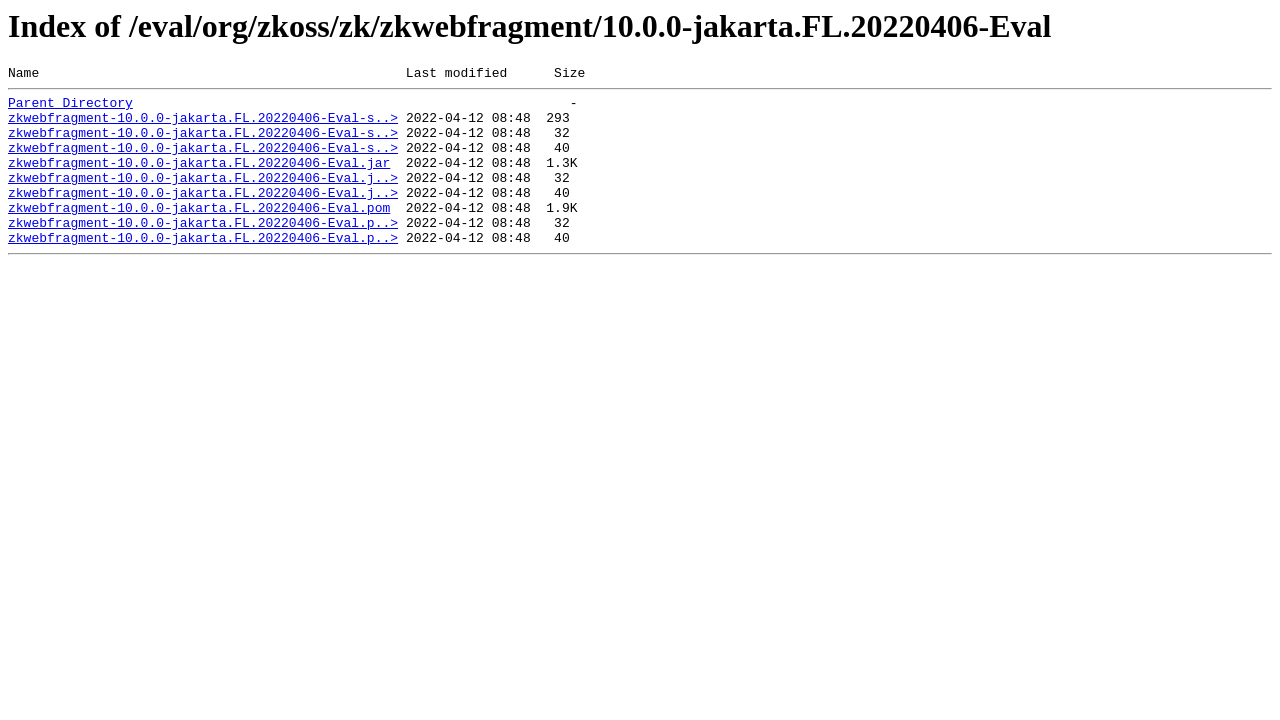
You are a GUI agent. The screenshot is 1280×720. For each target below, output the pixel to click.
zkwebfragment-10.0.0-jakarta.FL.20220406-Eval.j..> (203, 198)
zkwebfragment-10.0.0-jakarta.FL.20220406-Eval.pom (199, 234)
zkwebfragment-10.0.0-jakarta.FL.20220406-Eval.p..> (203, 252)
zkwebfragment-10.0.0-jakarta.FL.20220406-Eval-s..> (203, 126)
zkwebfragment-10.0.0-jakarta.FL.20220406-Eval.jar (199, 180)
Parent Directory (70, 108)
